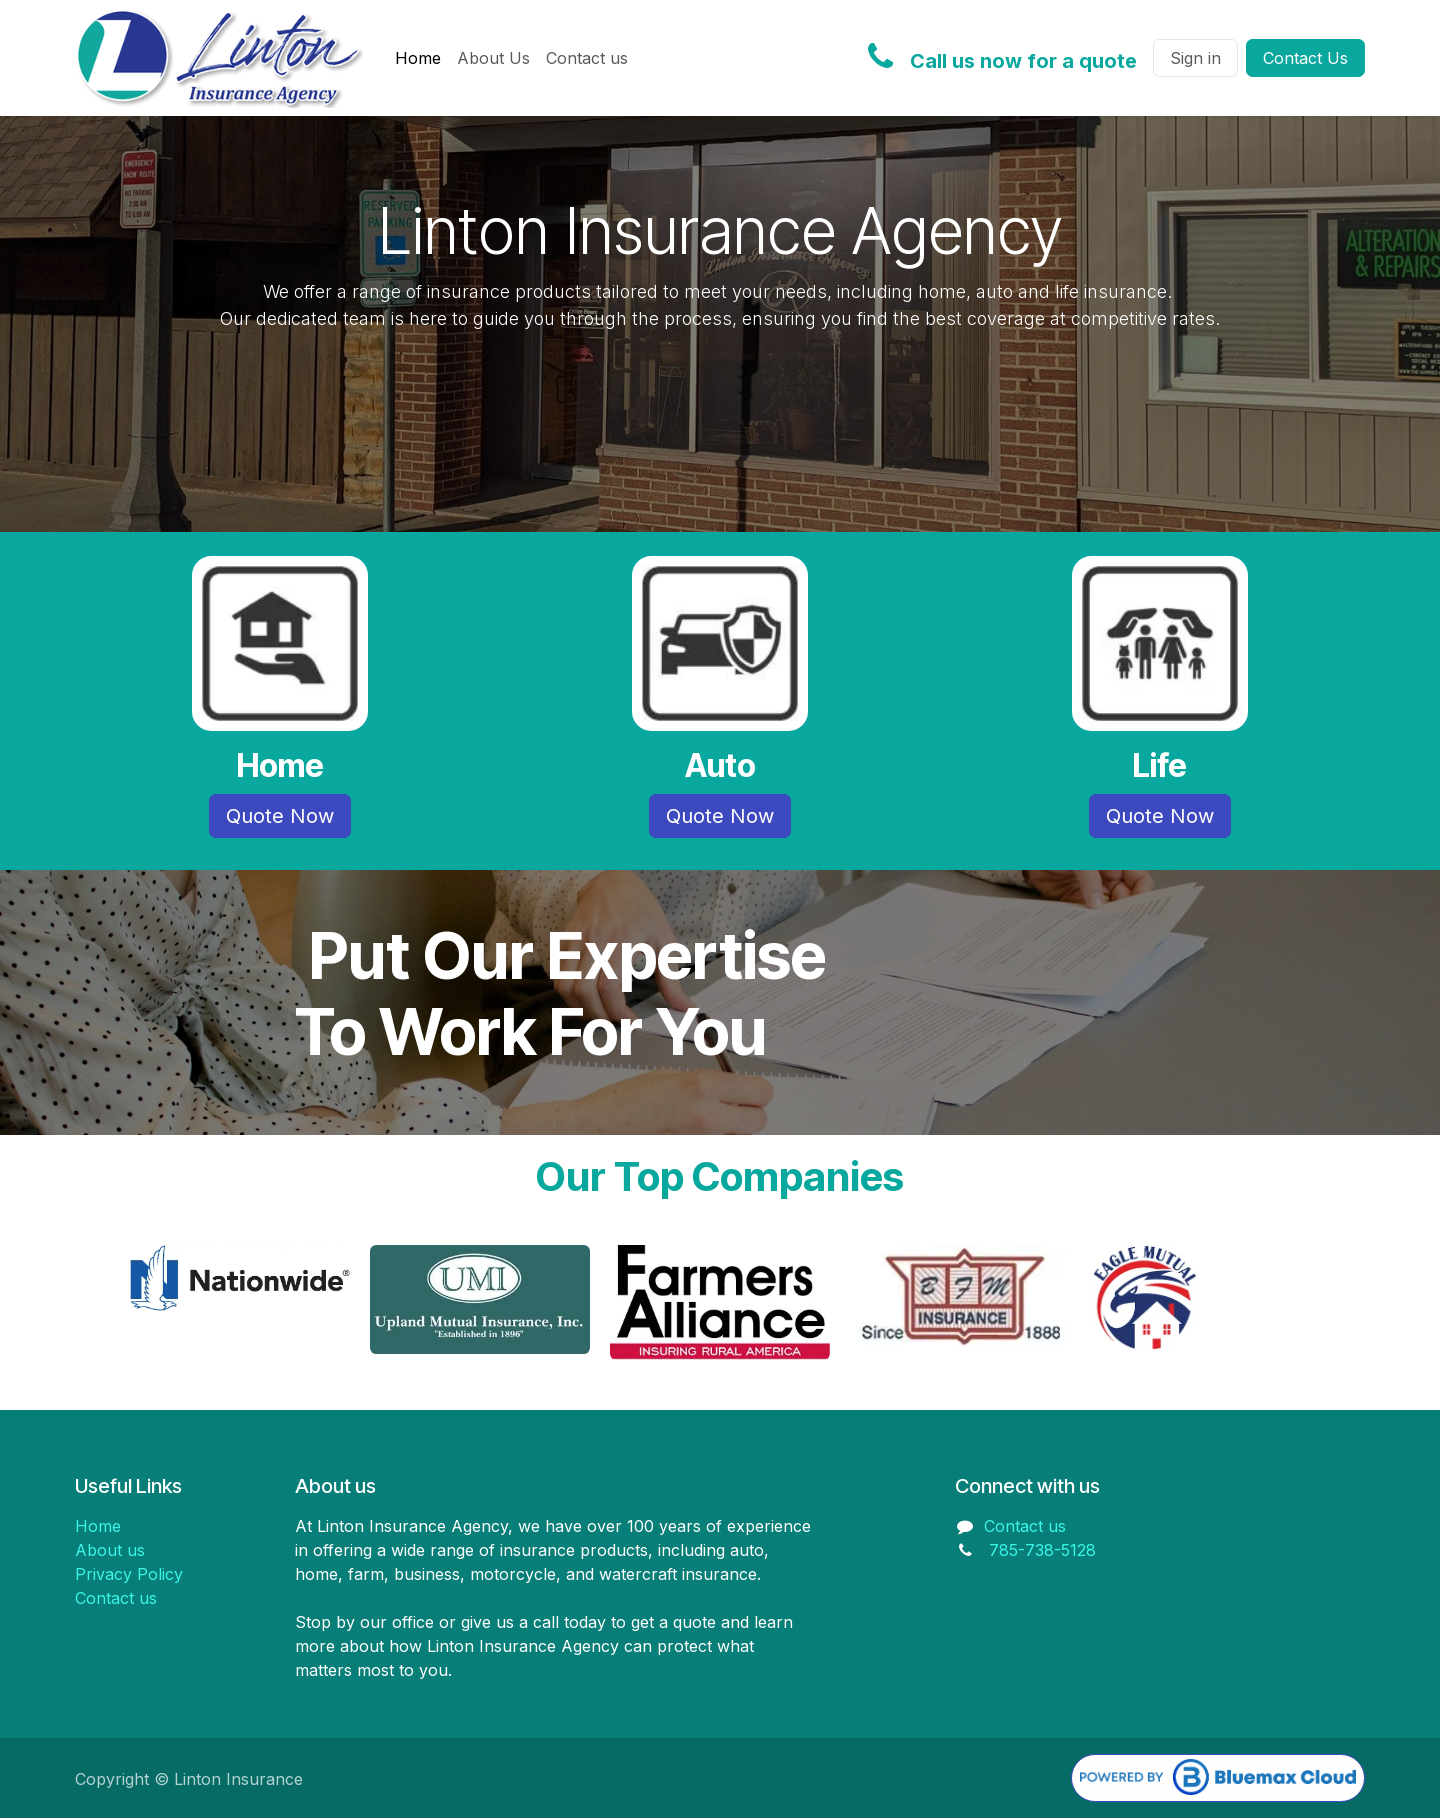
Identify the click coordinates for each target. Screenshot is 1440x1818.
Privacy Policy (129, 1574)
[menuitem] (418, 58)
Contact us (116, 1598)
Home (98, 1526)
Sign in (1195, 58)
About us (110, 1550)
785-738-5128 (1042, 1550)
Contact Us (1305, 58)
